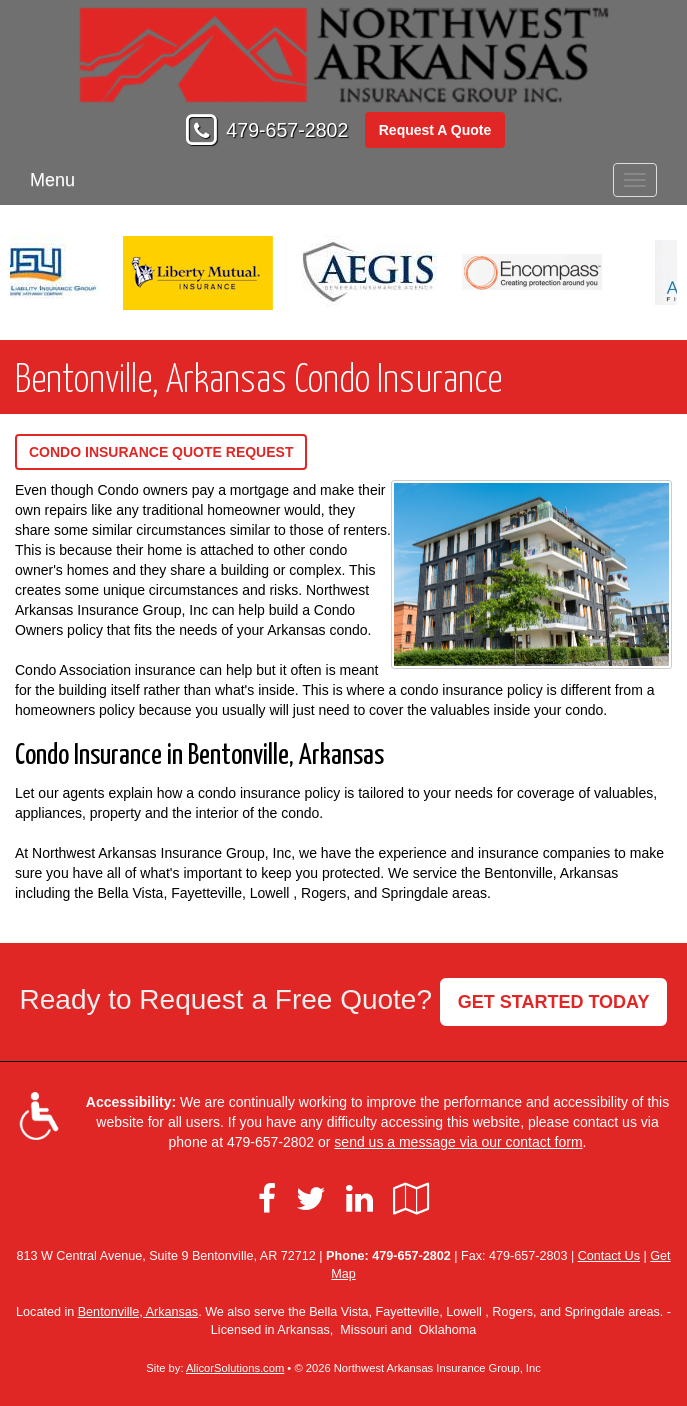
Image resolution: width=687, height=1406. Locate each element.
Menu (52, 180)
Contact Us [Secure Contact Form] (609, 1256)
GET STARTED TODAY (554, 1002)
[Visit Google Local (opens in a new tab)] (411, 1199)
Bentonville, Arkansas (138, 1312)
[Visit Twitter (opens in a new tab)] (311, 1199)
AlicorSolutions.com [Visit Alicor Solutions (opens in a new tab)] (235, 1368)
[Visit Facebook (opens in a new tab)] (267, 1199)
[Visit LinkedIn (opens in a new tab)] (359, 1199)
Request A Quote (435, 130)
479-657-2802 (287, 130)
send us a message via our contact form (458, 1142)
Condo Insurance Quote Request (161, 452)
